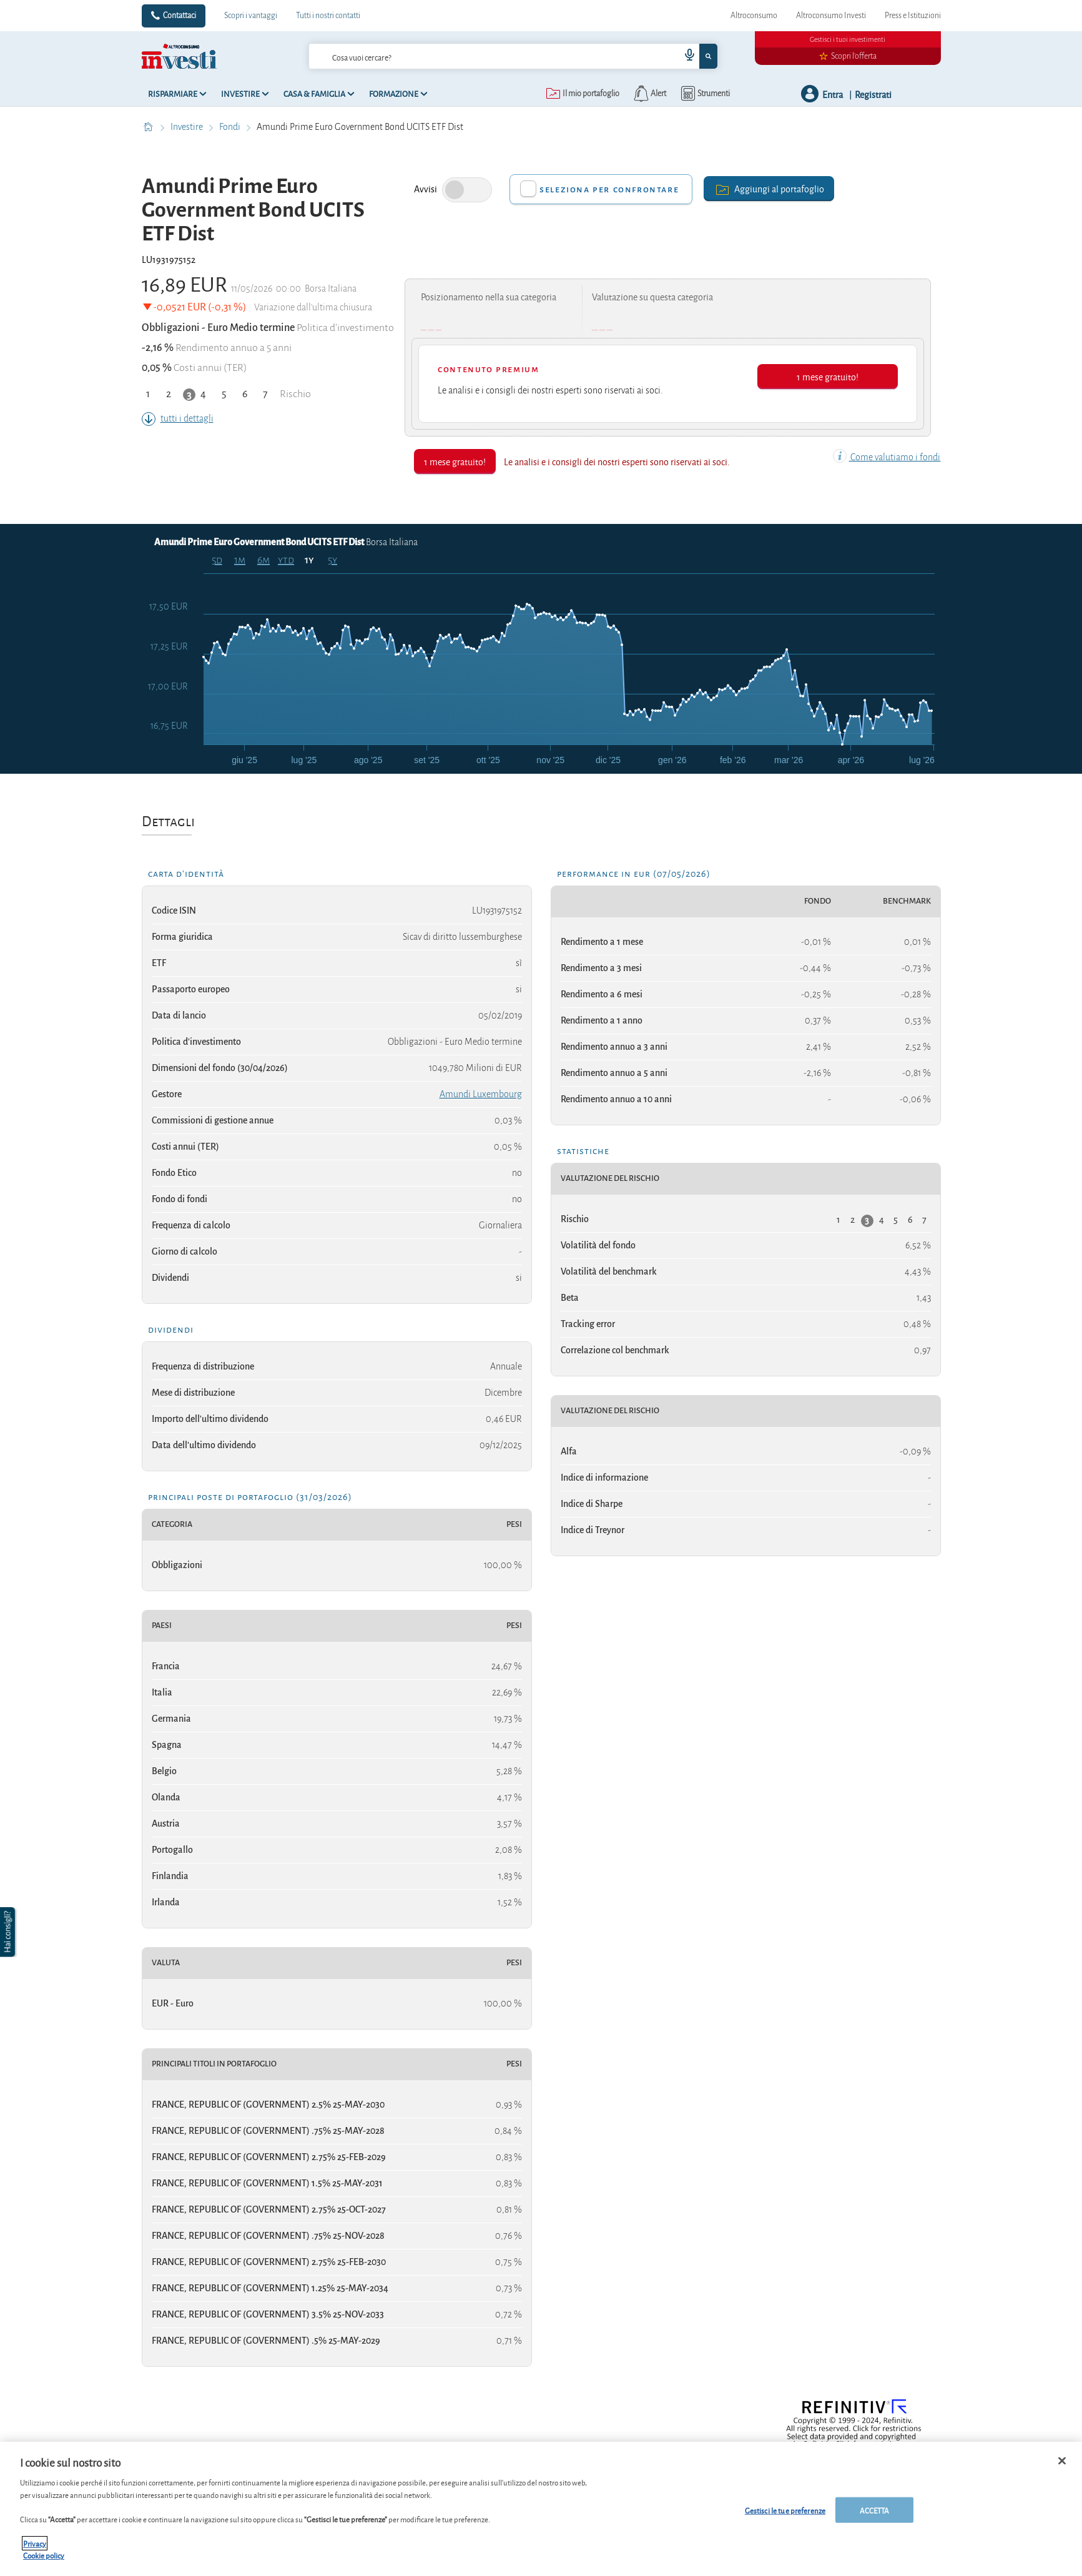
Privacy (34, 2543)
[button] (8, 1932)
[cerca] (474, 56)
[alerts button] (649, 93)
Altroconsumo (753, 15)
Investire (187, 127)
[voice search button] (684, 56)
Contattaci (179, 15)
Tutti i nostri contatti (328, 15)
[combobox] (513, 56)
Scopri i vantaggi (250, 15)
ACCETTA (875, 2509)
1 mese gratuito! (827, 376)
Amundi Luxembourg (481, 1094)
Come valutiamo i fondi (886, 457)
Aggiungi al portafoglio (769, 188)
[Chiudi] (1062, 2460)
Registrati (873, 94)
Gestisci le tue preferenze (785, 2509)
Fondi (230, 127)
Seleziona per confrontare (609, 189)
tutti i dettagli (178, 418)
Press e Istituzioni (913, 15)
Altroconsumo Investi (831, 15)
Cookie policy (43, 2555)
